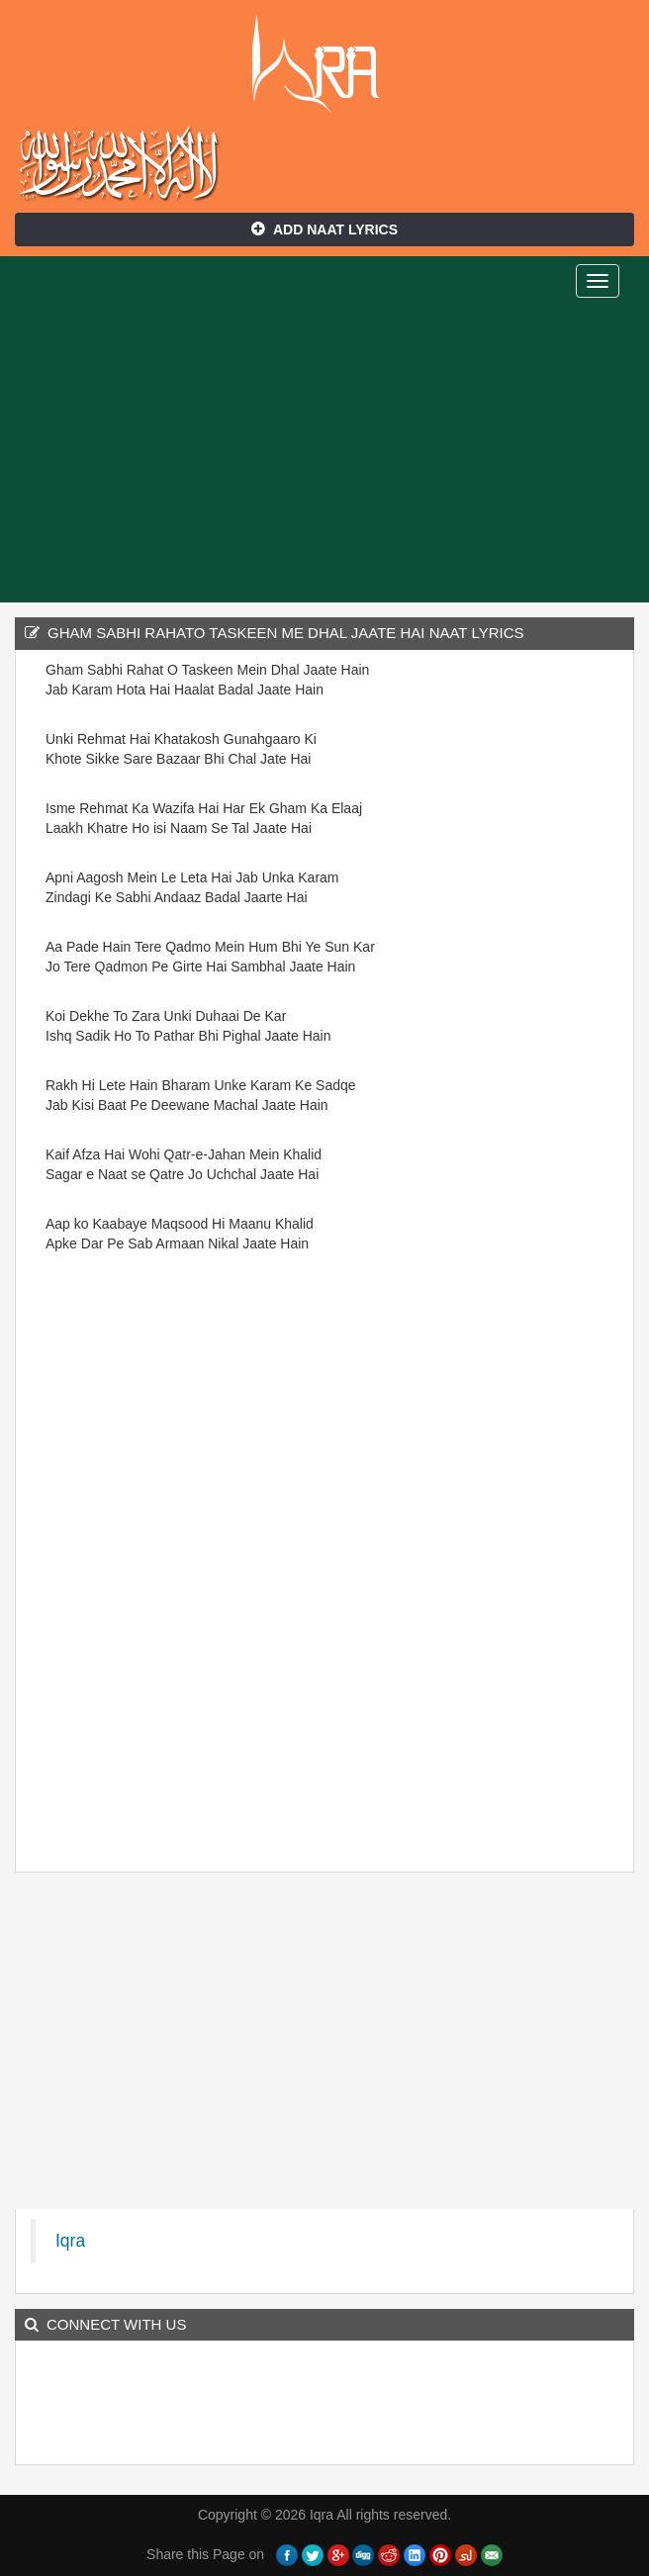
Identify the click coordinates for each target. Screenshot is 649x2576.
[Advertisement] (324, 454)
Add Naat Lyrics (324, 229)
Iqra (325, 64)
